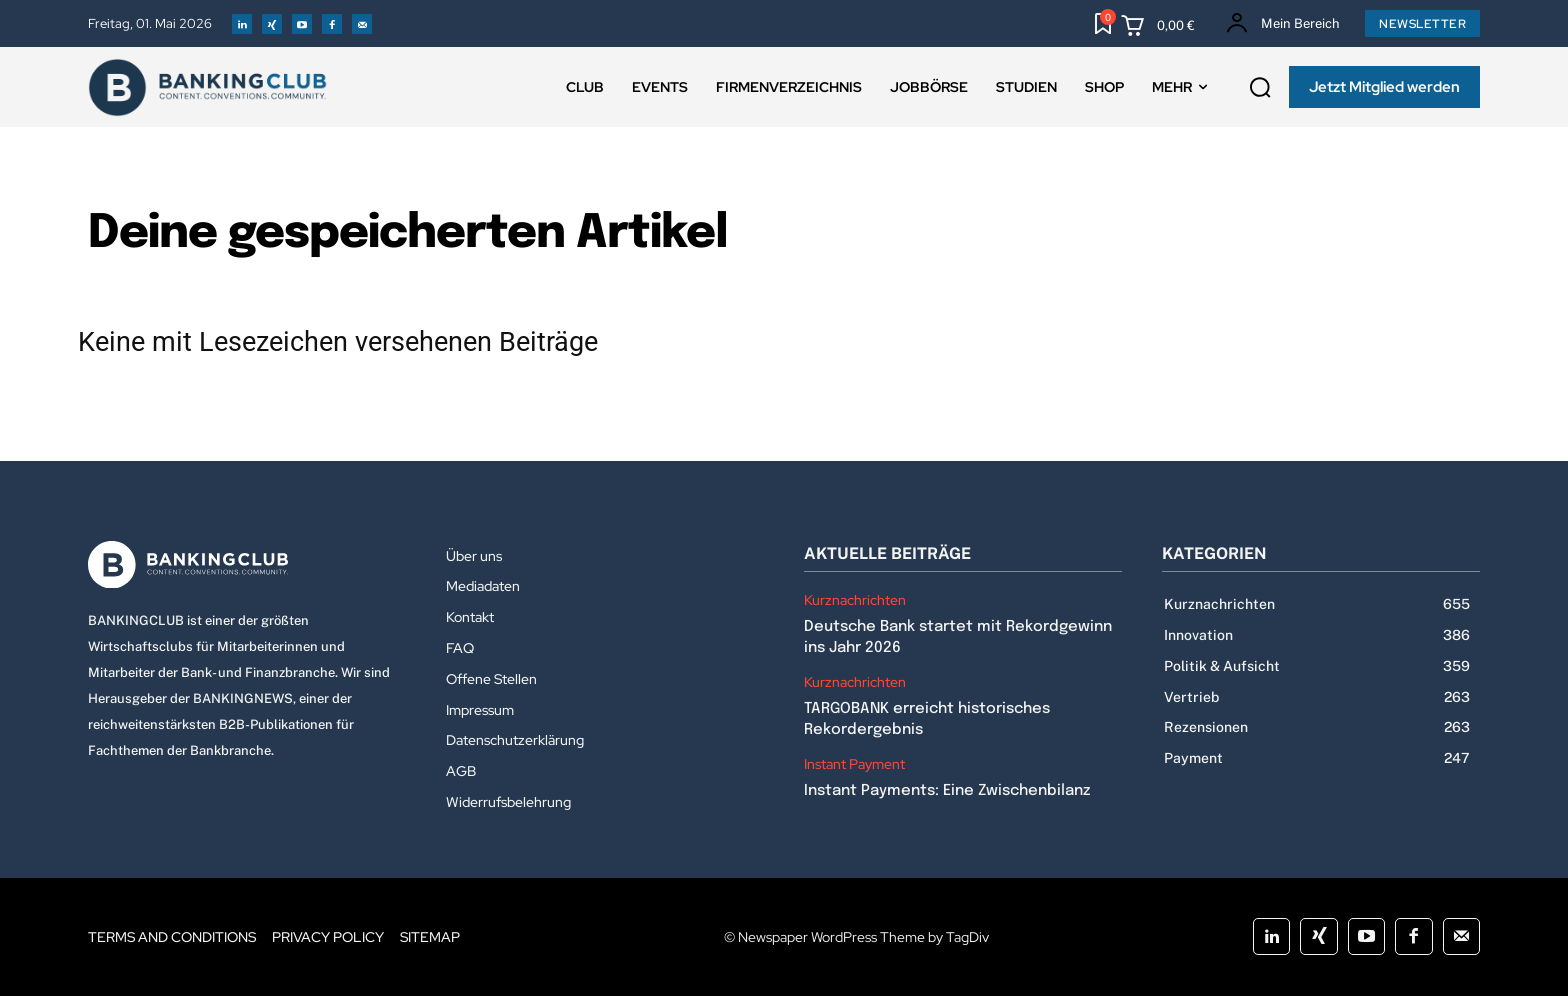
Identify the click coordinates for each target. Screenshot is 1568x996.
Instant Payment (854, 764)
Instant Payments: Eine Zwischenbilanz (947, 791)
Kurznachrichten (855, 600)
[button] (1260, 88)
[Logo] (247, 565)
